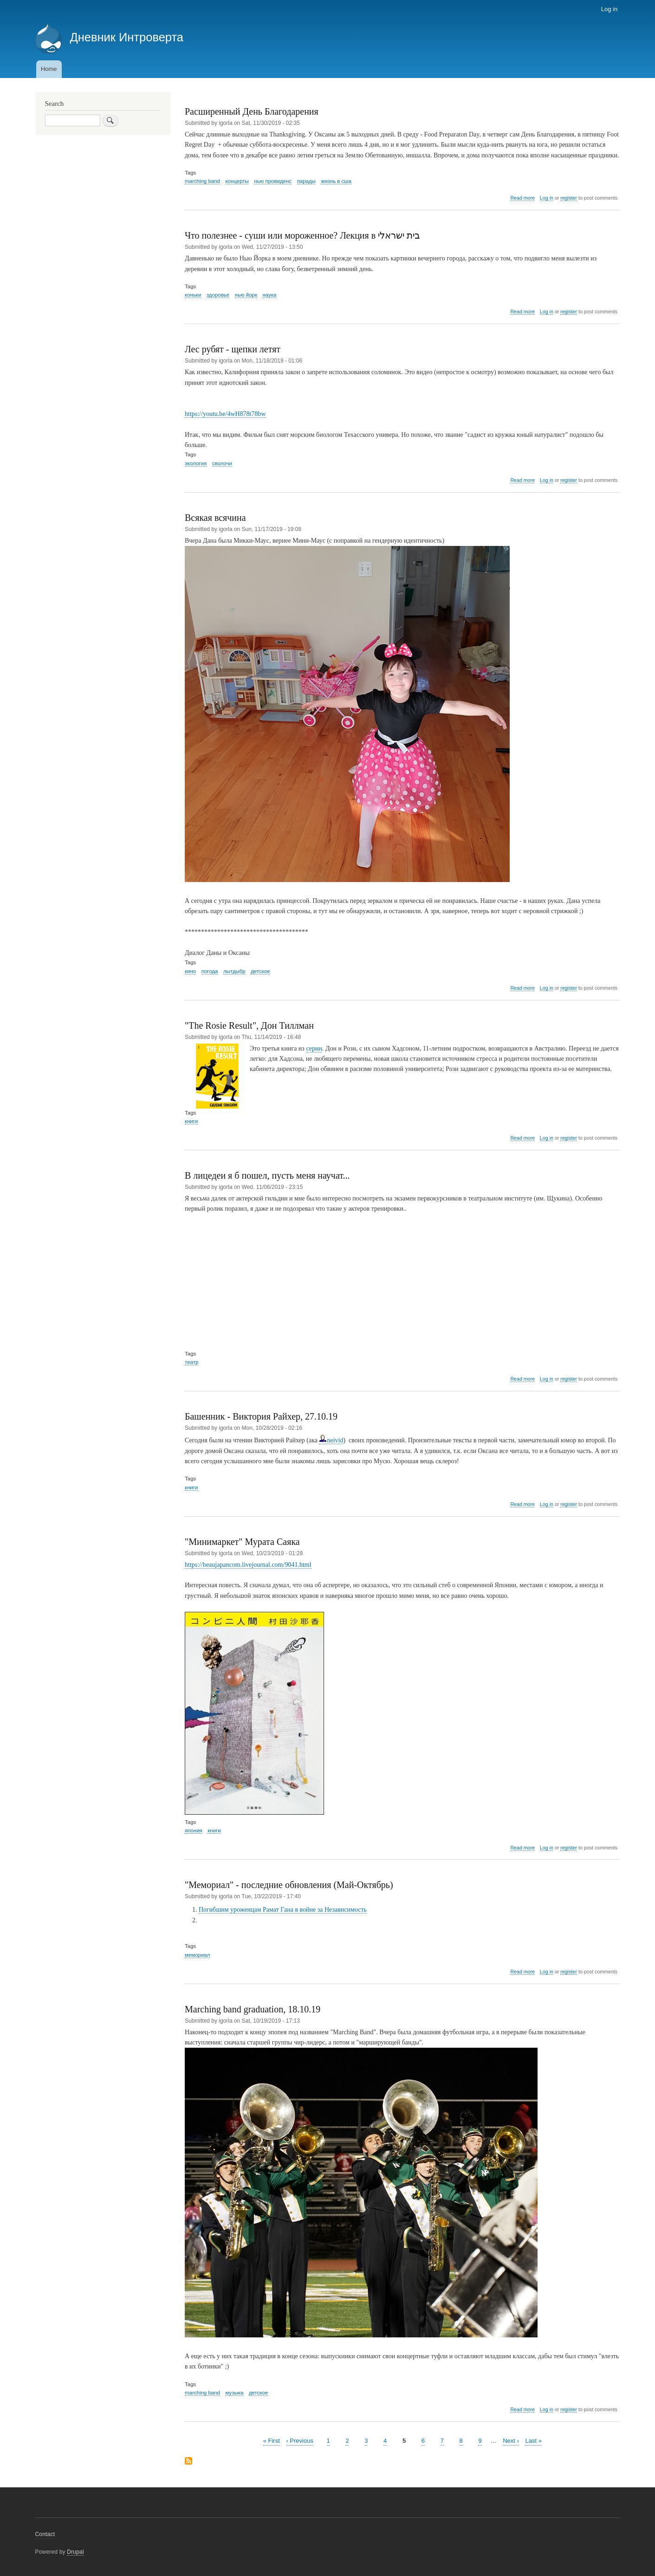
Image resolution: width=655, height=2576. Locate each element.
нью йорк (246, 295)
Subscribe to (188, 2461)
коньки (193, 295)
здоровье (218, 295)
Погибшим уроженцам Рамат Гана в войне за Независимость (283, 1909)
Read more (522, 198)
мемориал (197, 1955)
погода (209, 971)
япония (193, 1830)
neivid (331, 1440)
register (568, 198)
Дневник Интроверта (126, 37)
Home (49, 68)
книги (191, 1121)
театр (191, 1362)
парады (306, 181)
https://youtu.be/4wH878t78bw (225, 413)
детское (260, 971)
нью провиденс (273, 181)
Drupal (75, 2552)
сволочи (222, 463)
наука (269, 295)
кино (190, 971)
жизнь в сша (336, 181)
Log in (609, 9)
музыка (234, 2392)
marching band (202, 181)
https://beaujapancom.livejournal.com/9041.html (248, 1564)
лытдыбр (234, 971)
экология (196, 463)
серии (314, 1048)
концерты (236, 181)
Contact (45, 2534)
